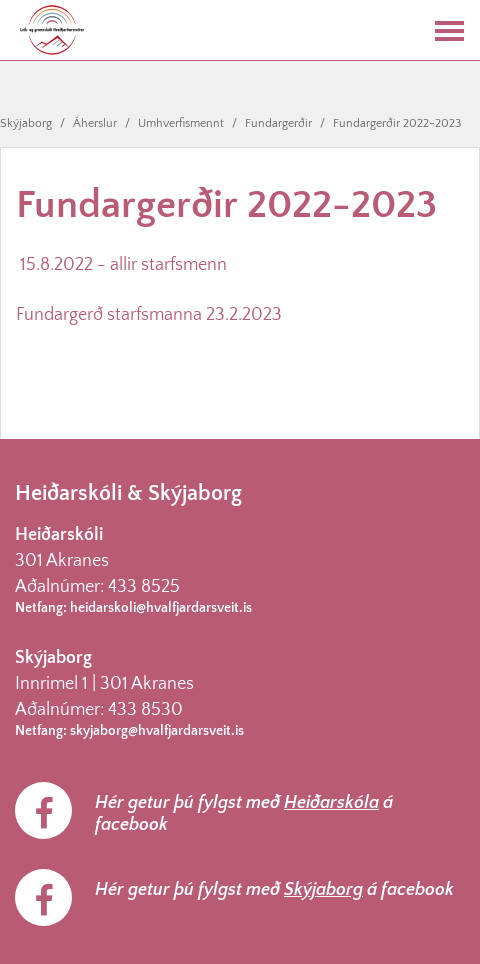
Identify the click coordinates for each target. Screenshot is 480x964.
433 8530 (145, 710)
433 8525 (144, 587)
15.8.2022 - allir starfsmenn (123, 265)
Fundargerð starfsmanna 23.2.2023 (149, 315)
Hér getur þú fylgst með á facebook (244, 814)
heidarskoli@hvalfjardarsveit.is (161, 608)
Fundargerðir (278, 123)
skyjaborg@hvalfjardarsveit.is (157, 731)
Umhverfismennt (181, 123)
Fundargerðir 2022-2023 (397, 123)
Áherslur (95, 123)
